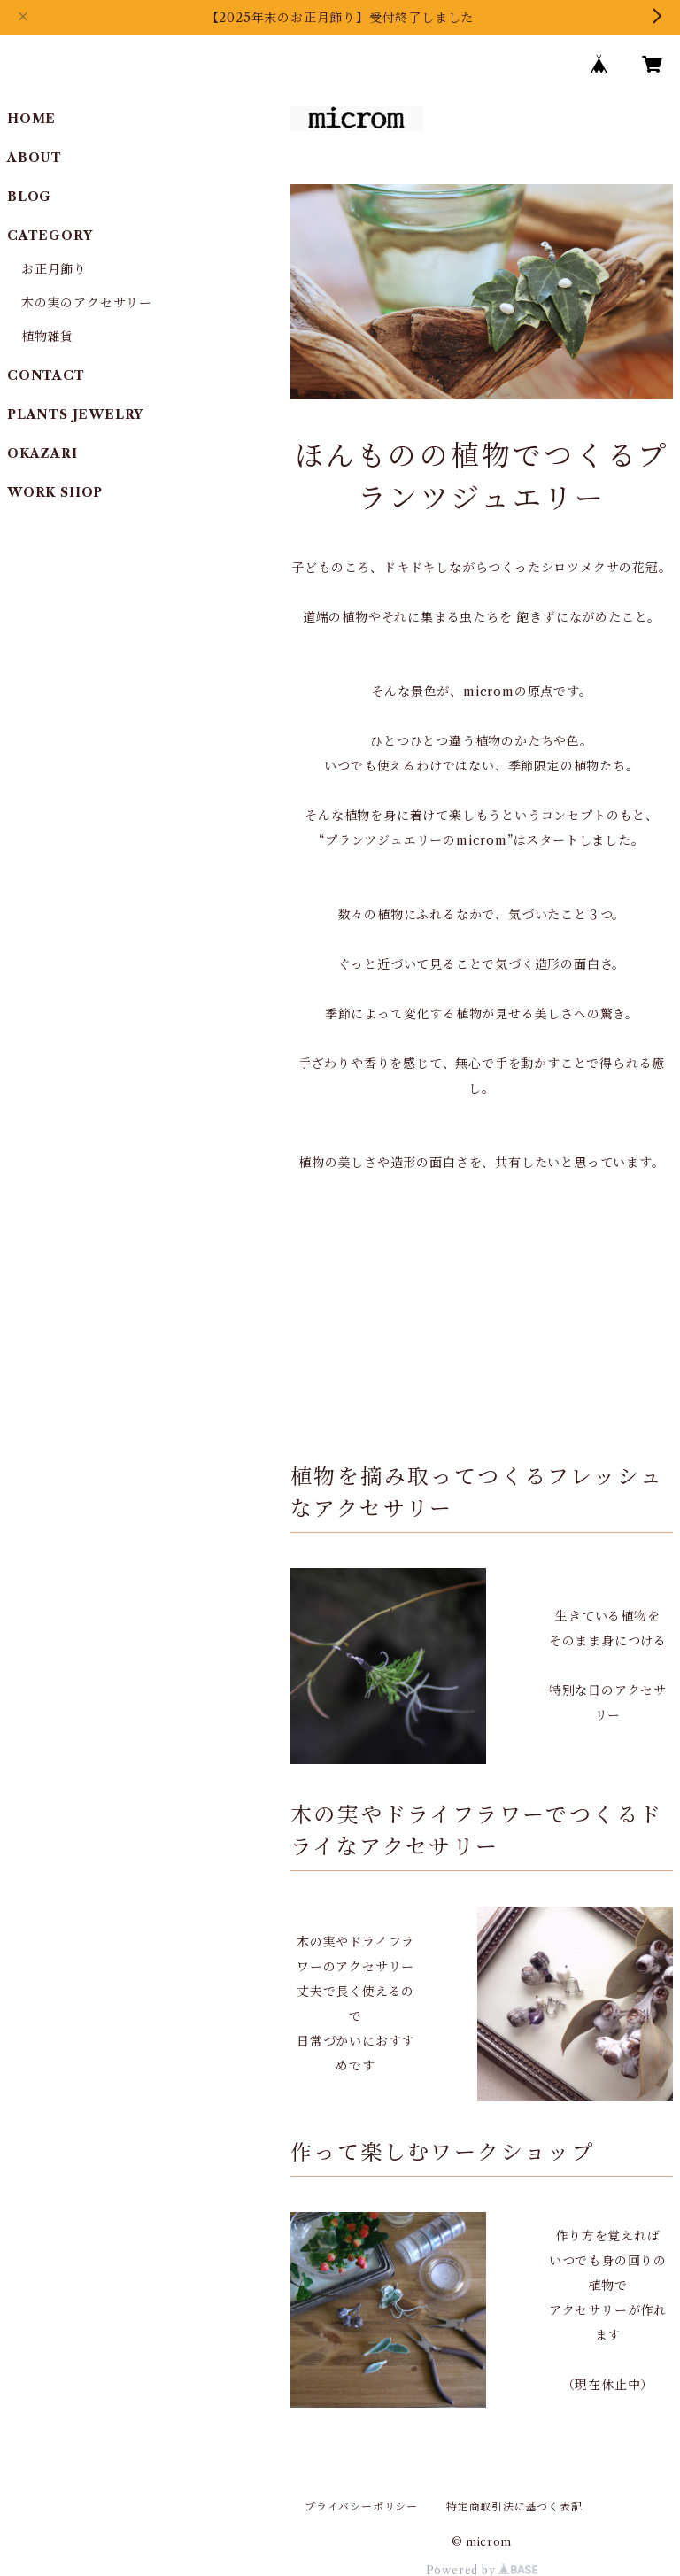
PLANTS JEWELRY (75, 414)
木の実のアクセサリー (86, 303)
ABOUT (34, 158)
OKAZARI (42, 453)
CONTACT (46, 375)
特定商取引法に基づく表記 (514, 2506)
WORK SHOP (55, 492)
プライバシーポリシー (361, 2506)
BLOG (29, 197)
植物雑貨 (47, 336)
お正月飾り (54, 269)
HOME (31, 119)
